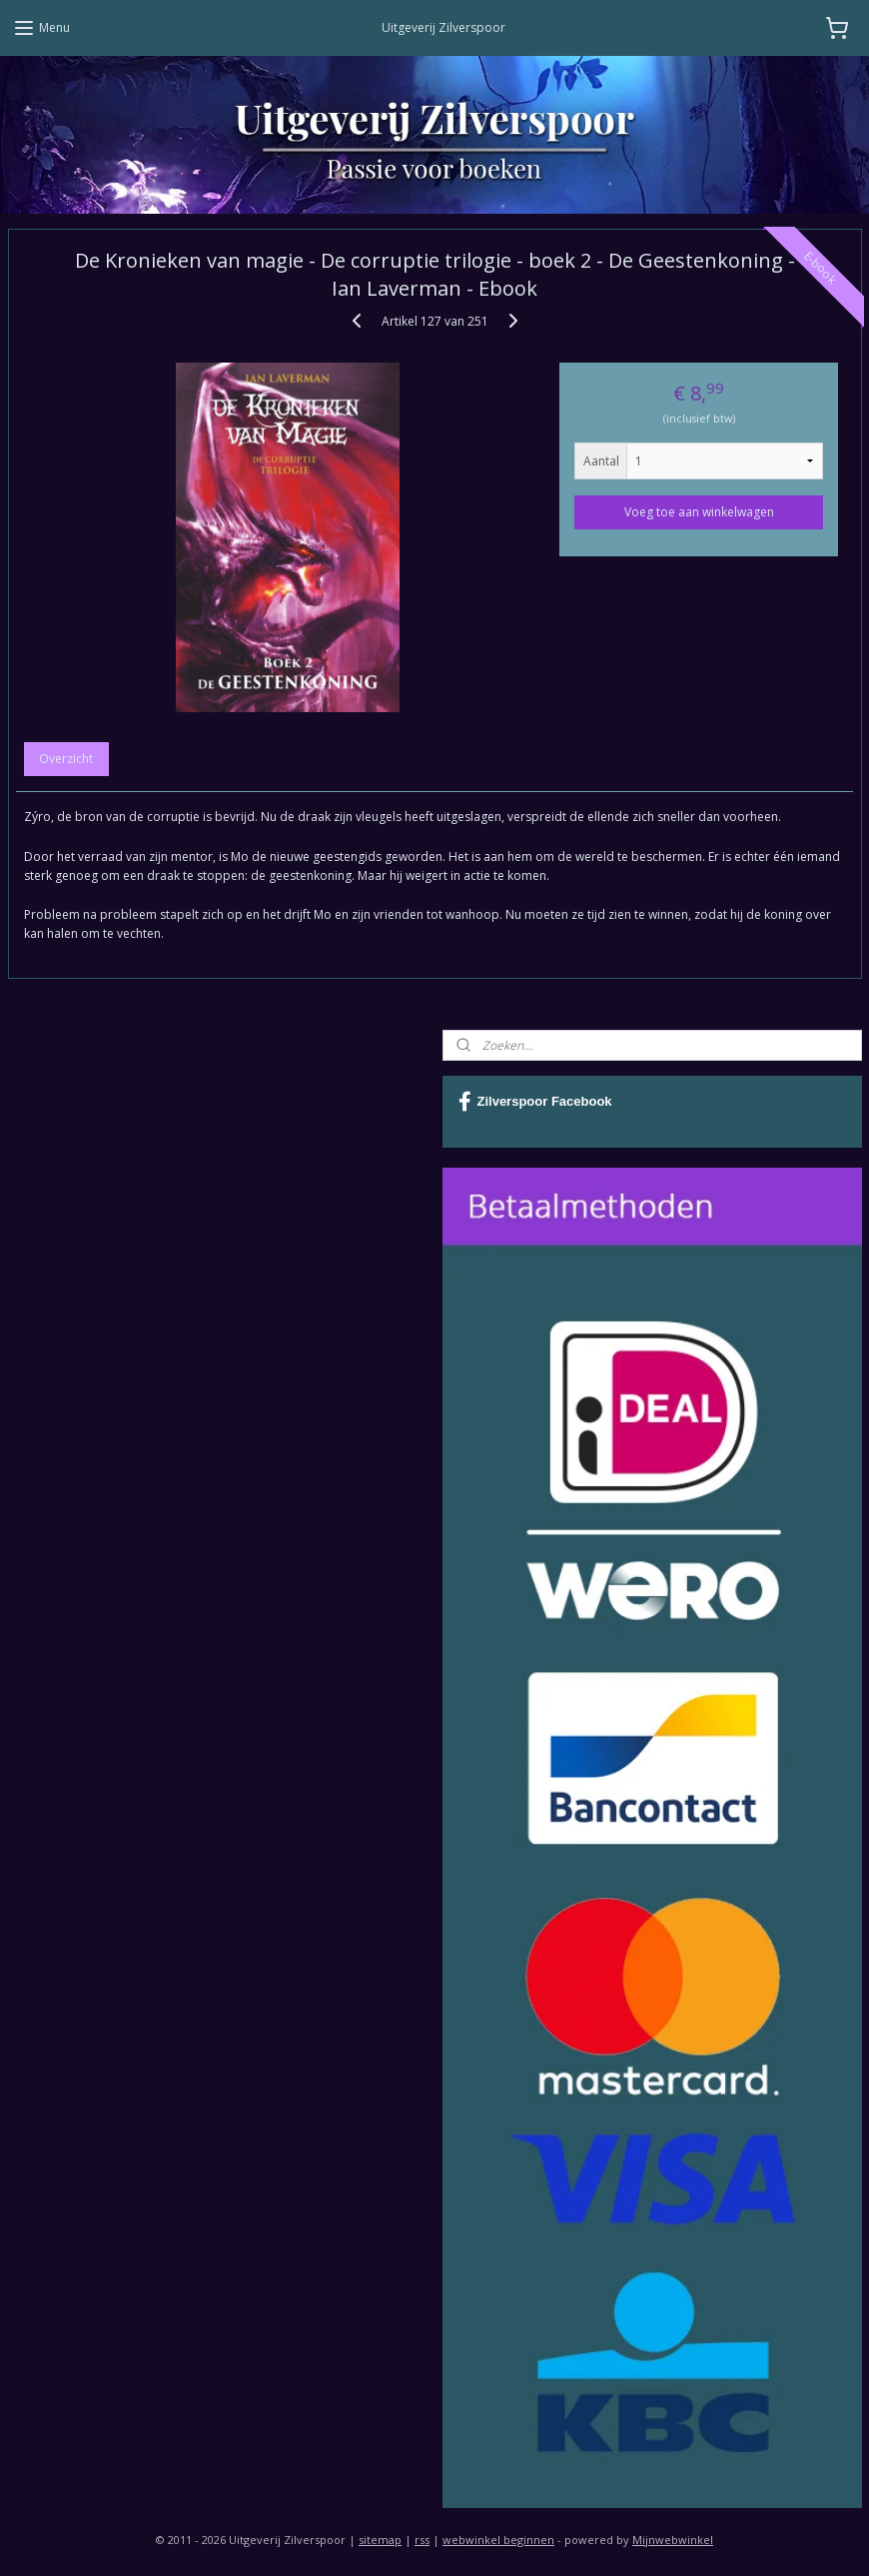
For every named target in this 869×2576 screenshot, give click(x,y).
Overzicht (66, 759)
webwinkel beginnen (498, 2539)
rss (422, 2539)
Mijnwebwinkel (672, 2539)
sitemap (380, 2539)
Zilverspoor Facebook (535, 1102)
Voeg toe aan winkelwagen (699, 511)
